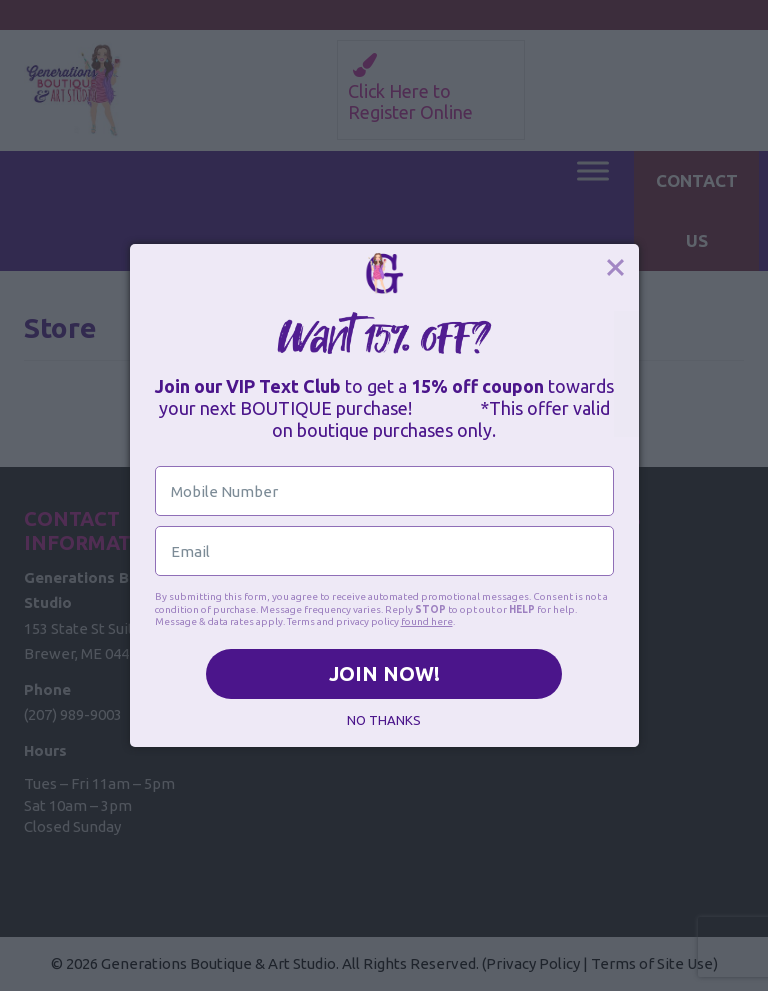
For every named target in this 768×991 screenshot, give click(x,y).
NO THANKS (384, 720)
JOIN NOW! (384, 673)
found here (427, 621)
